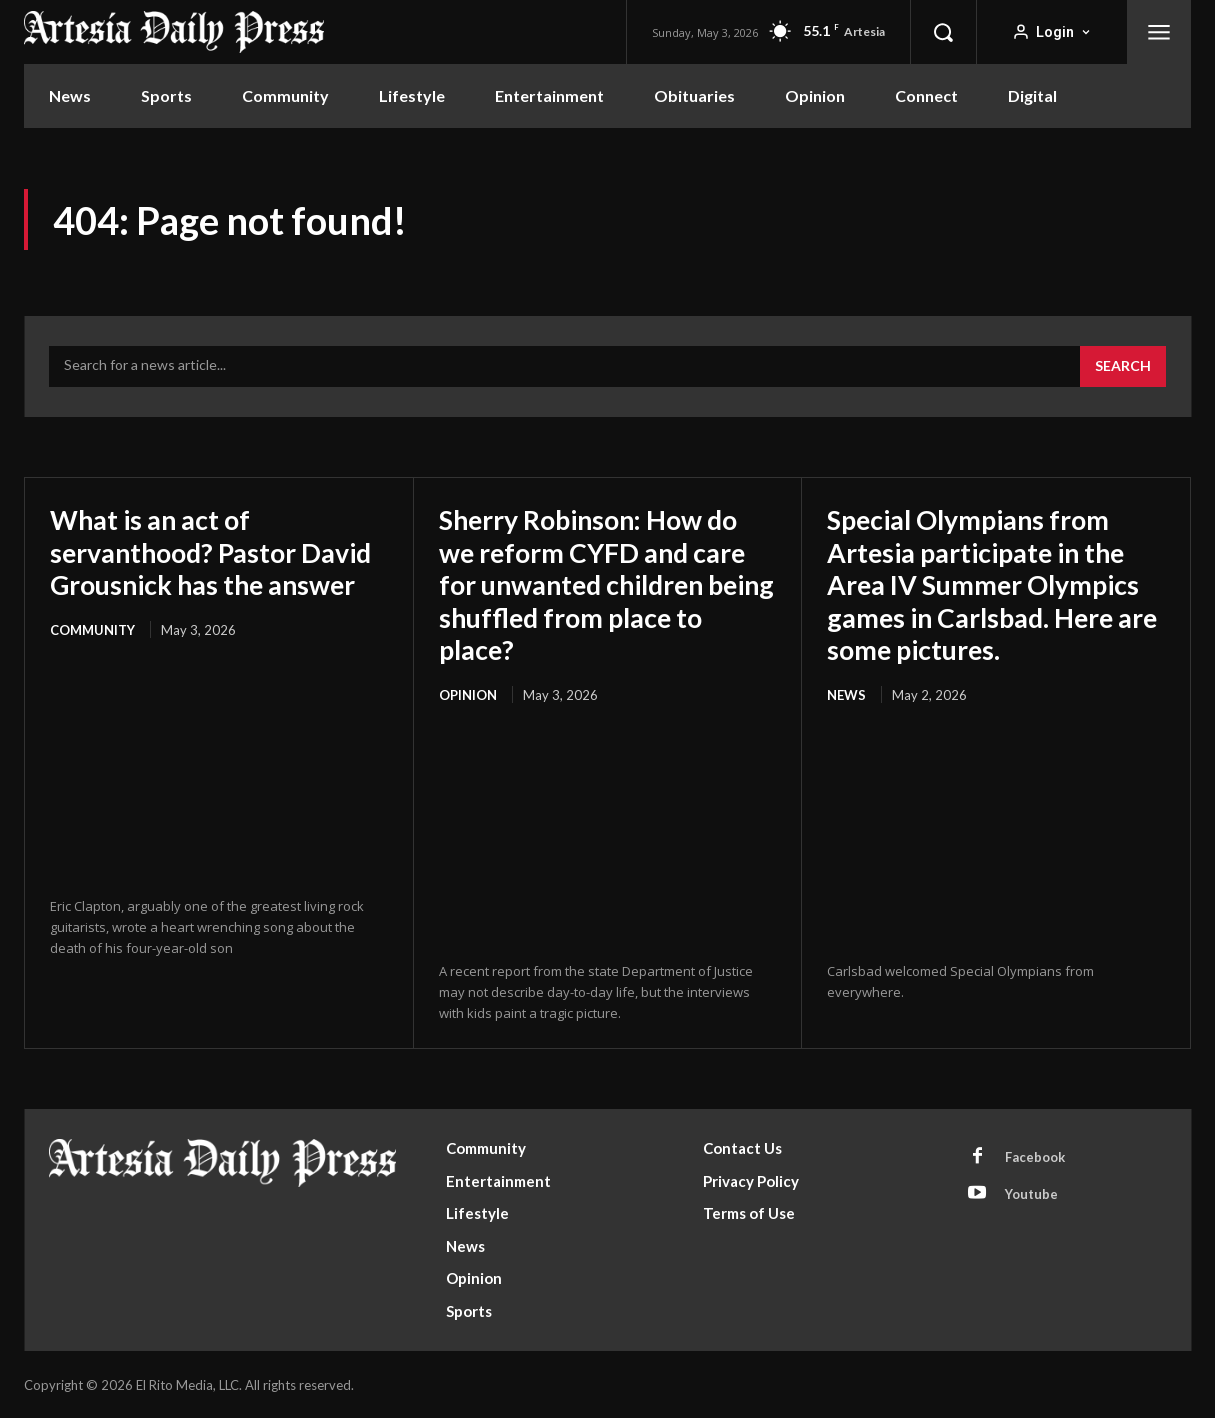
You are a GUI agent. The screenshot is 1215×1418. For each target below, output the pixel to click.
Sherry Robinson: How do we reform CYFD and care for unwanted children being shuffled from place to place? (602, 583)
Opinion (468, 693)
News (846, 693)
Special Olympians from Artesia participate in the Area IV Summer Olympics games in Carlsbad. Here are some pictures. (993, 583)
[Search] (1123, 367)
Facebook (1035, 1155)
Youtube (1031, 1192)
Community (92, 661)
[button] (943, 32)
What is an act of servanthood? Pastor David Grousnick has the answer (202, 567)
